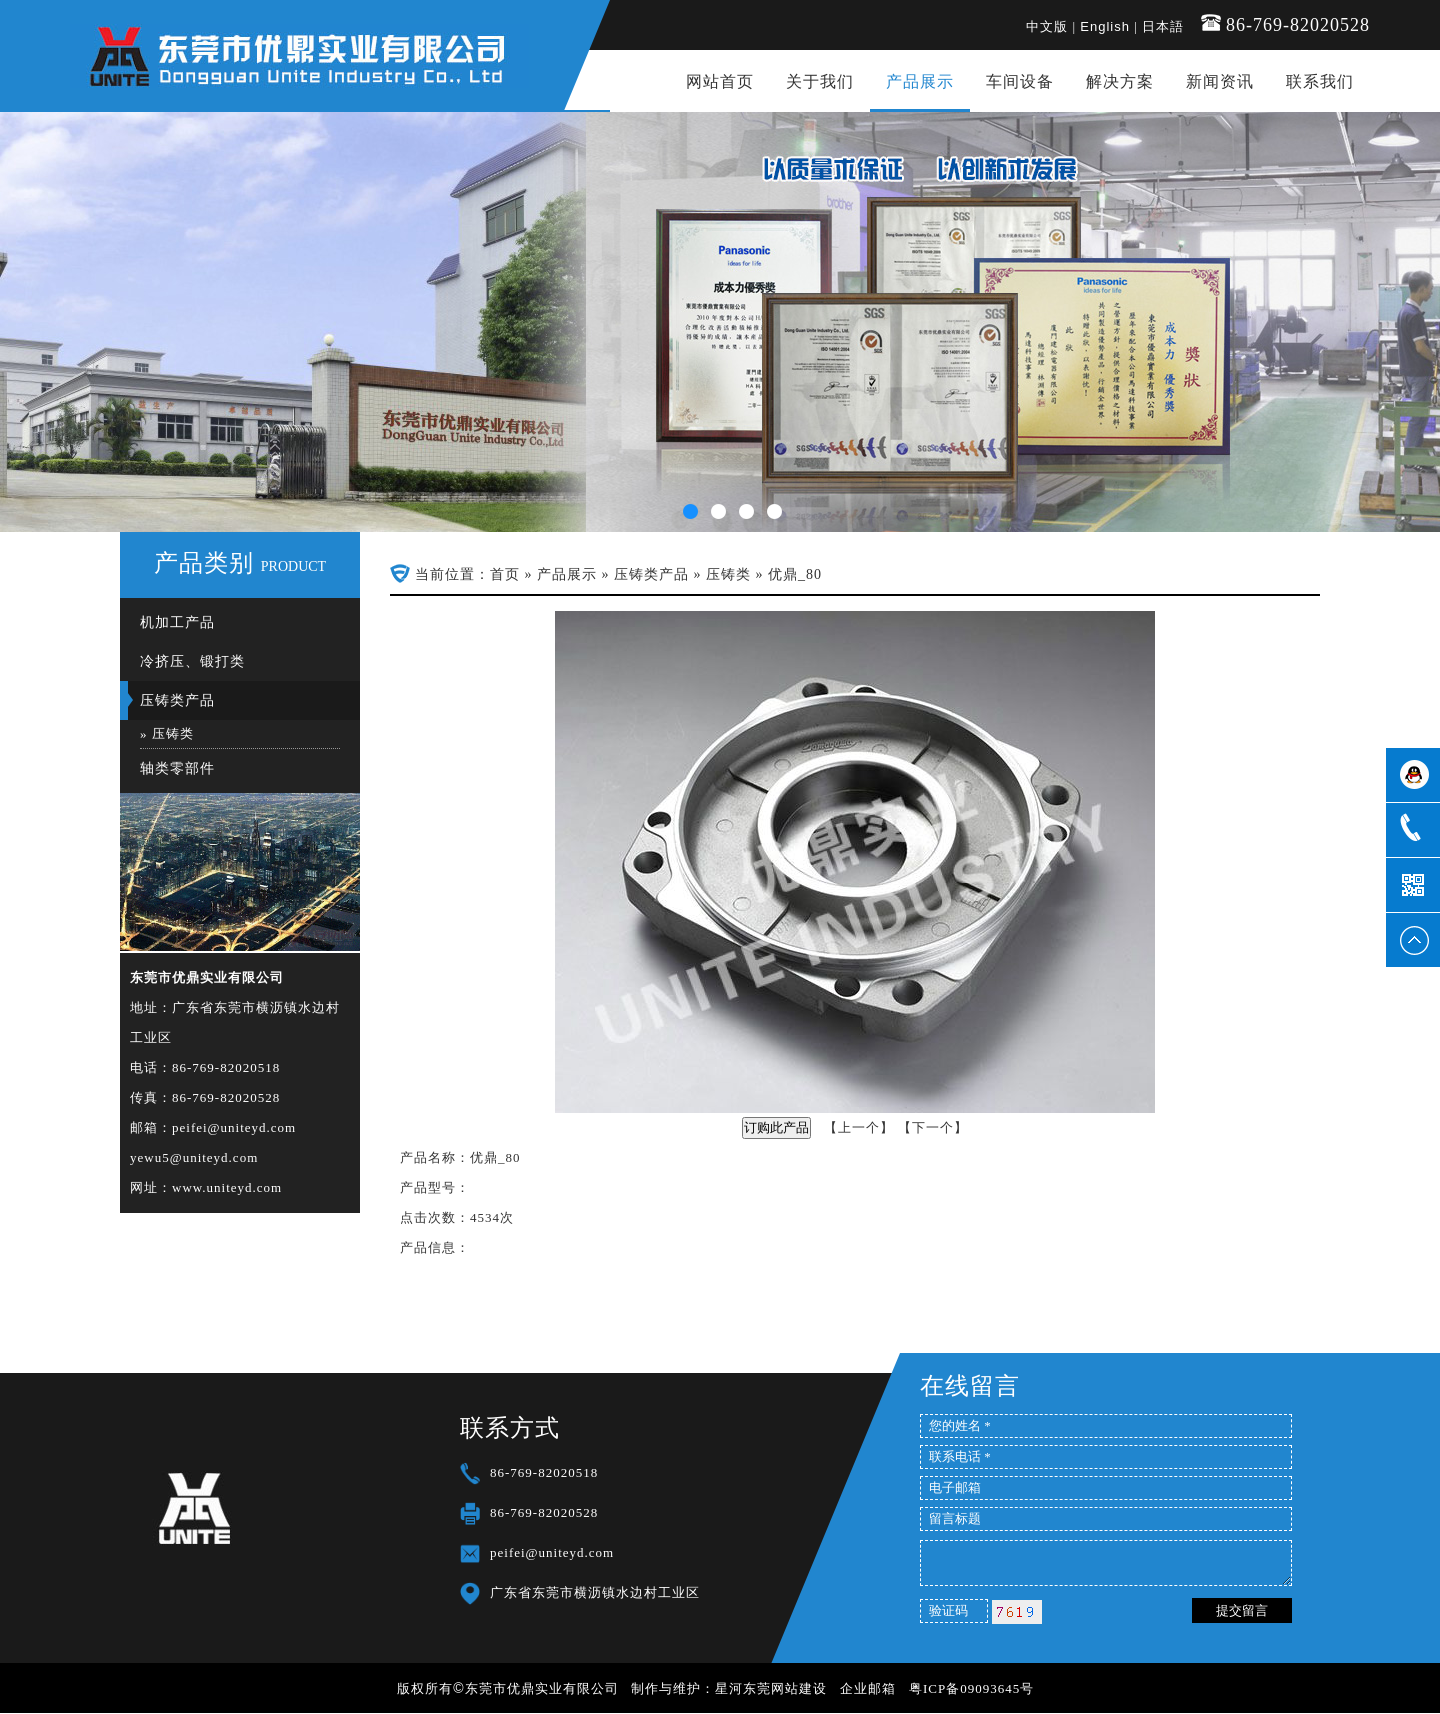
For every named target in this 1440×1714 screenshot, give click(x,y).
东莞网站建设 (785, 1688)
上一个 (859, 1127)
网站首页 (720, 81)
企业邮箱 (868, 1688)
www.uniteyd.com (227, 1187)
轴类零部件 (177, 768)
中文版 (1047, 26)
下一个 (933, 1127)
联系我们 (1320, 81)
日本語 (1163, 26)
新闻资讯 (1220, 81)
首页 (505, 574)
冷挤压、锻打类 (192, 661)
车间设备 (1020, 81)
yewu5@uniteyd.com (194, 1157)
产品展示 (920, 81)
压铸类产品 (177, 700)
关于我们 (820, 81)
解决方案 (1120, 81)
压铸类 (173, 733)
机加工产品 (177, 622)
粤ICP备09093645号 (971, 1688)
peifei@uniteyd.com (234, 1127)
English (1105, 26)
